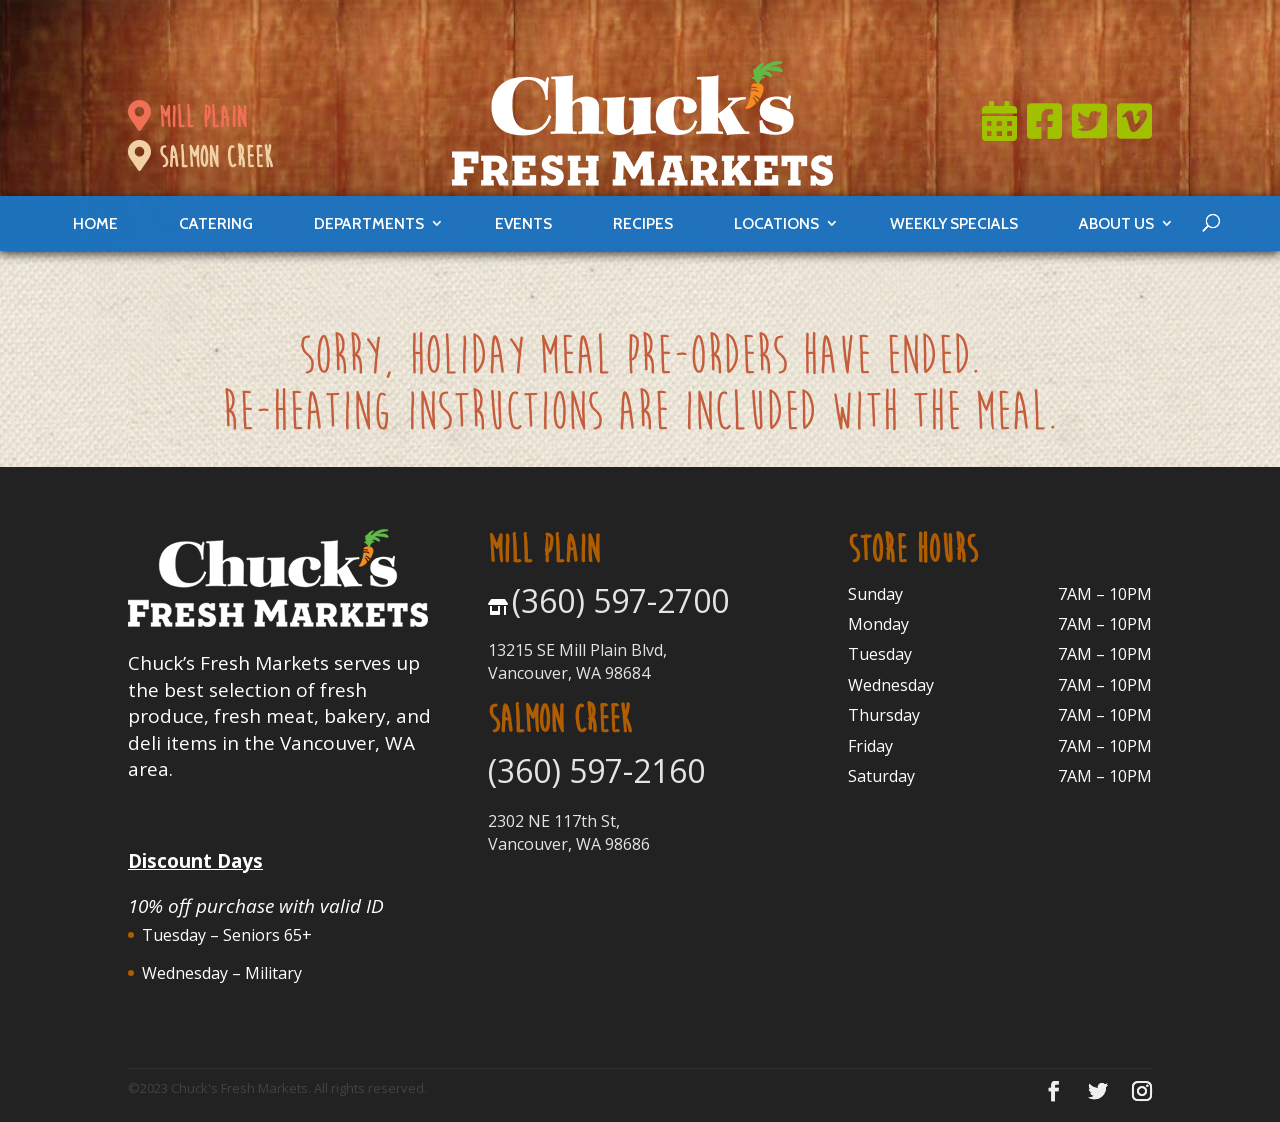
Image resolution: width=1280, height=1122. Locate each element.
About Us (1116, 223)
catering (216, 223)
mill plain (187, 117)
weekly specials (954, 223)
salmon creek (200, 157)
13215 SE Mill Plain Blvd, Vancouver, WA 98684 (577, 661)
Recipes (643, 223)
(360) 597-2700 (620, 600)
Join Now (781, 25)
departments (369, 223)
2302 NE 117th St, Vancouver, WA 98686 (569, 832)
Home (95, 223)
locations (776, 223)
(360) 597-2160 (596, 770)
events (523, 223)
